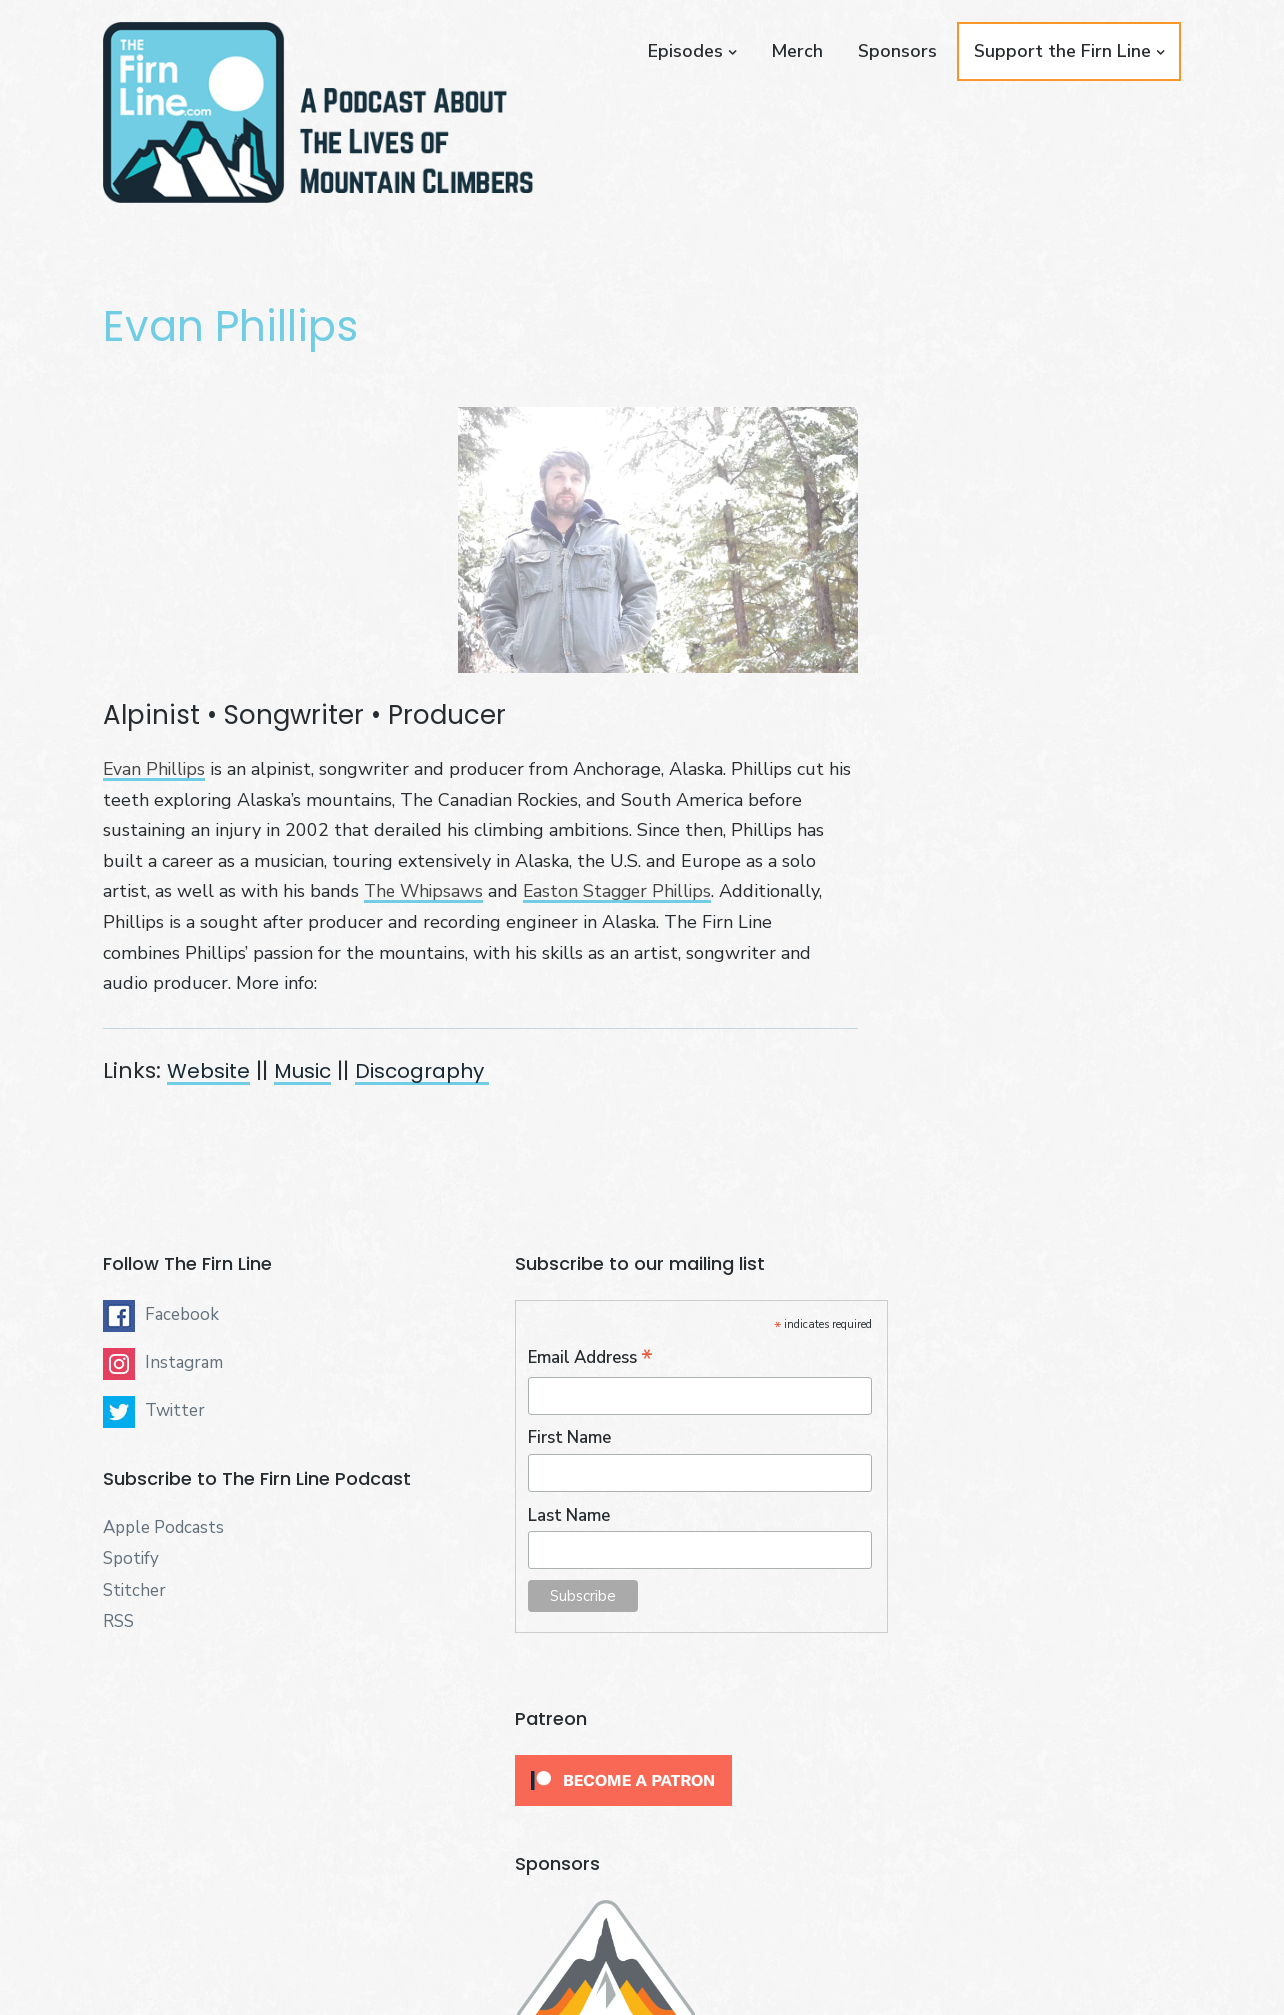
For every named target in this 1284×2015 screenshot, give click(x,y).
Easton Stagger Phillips (624, 891)
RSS (118, 1625)
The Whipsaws (425, 891)
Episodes (685, 51)
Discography (441, 1069)
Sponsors (897, 51)
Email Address (551, 1361)
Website (211, 1069)
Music (312, 1069)
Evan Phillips (155, 769)
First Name (529, 1440)
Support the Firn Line (1062, 51)
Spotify (131, 1562)
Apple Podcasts (163, 1530)
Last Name (528, 1516)
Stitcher (134, 1593)
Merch (797, 51)
